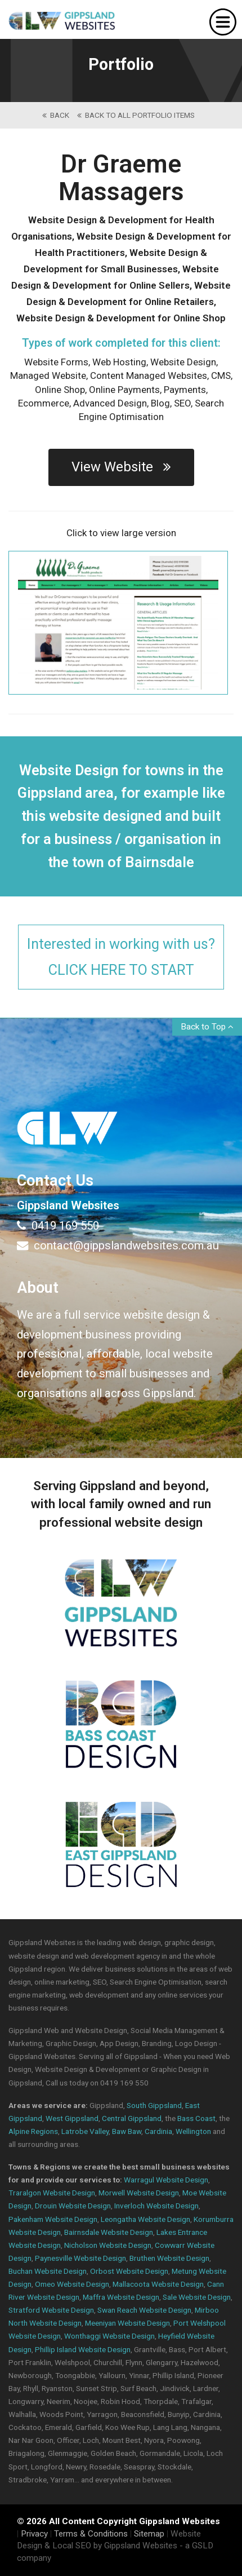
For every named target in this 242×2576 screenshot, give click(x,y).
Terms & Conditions (91, 2534)
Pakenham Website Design (52, 2219)
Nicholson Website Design (107, 2245)
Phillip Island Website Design (83, 2349)
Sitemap (149, 2534)
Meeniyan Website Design (127, 2322)
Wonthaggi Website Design (109, 2335)
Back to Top (207, 1027)
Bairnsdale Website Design (108, 2232)
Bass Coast (196, 2118)
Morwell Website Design (138, 2192)
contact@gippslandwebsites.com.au (118, 1245)
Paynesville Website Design (80, 2258)
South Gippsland (154, 2105)
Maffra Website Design (121, 2296)
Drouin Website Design (73, 2205)
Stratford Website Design (51, 2309)
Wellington (193, 2131)
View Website (121, 467)
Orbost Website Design (129, 2270)
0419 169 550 (58, 1225)
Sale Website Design (197, 2296)
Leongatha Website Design (145, 2219)
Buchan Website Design (47, 2270)
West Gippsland (72, 2118)
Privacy (34, 2534)
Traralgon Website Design (51, 2192)
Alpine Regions (33, 2131)
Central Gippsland (132, 2118)
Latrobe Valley (85, 2131)
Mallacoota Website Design (158, 2283)
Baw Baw (126, 2131)
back (55, 115)
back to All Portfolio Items (136, 115)
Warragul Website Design (166, 2179)
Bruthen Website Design (169, 2258)
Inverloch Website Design (156, 2205)
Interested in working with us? (121, 957)
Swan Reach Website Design (144, 2309)
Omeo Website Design (72, 2283)
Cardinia (158, 2131)
